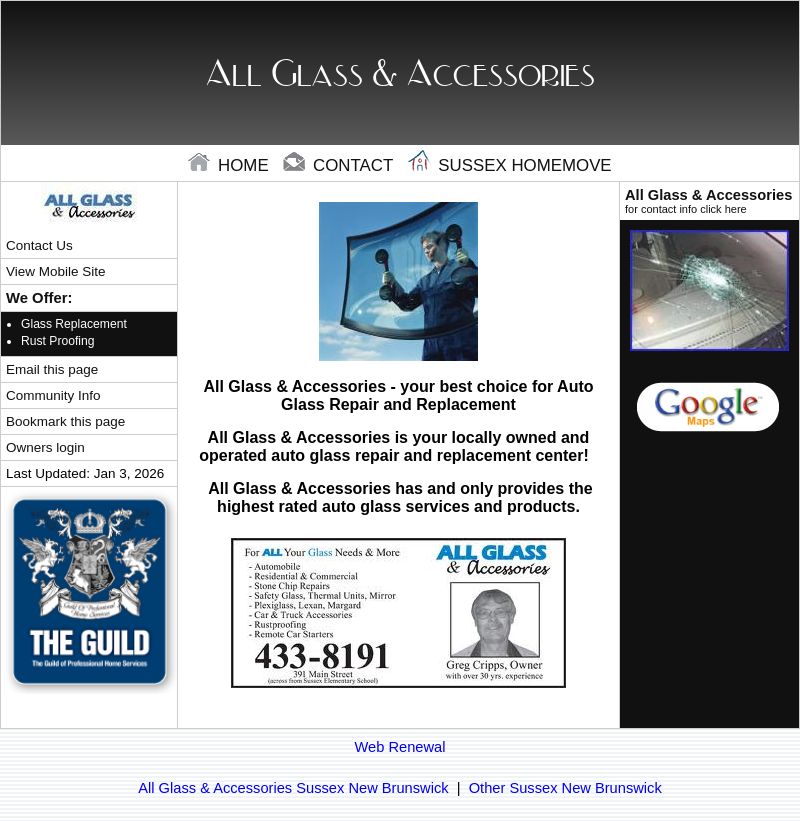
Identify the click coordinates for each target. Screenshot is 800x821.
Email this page (52, 369)
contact (340, 165)
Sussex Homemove (510, 165)
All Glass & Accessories (709, 201)
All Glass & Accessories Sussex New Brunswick (293, 788)
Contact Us (39, 245)
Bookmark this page (65, 421)
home (230, 165)
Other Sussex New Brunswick (565, 788)
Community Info (53, 395)
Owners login (45, 447)
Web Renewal (400, 747)
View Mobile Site (55, 271)
